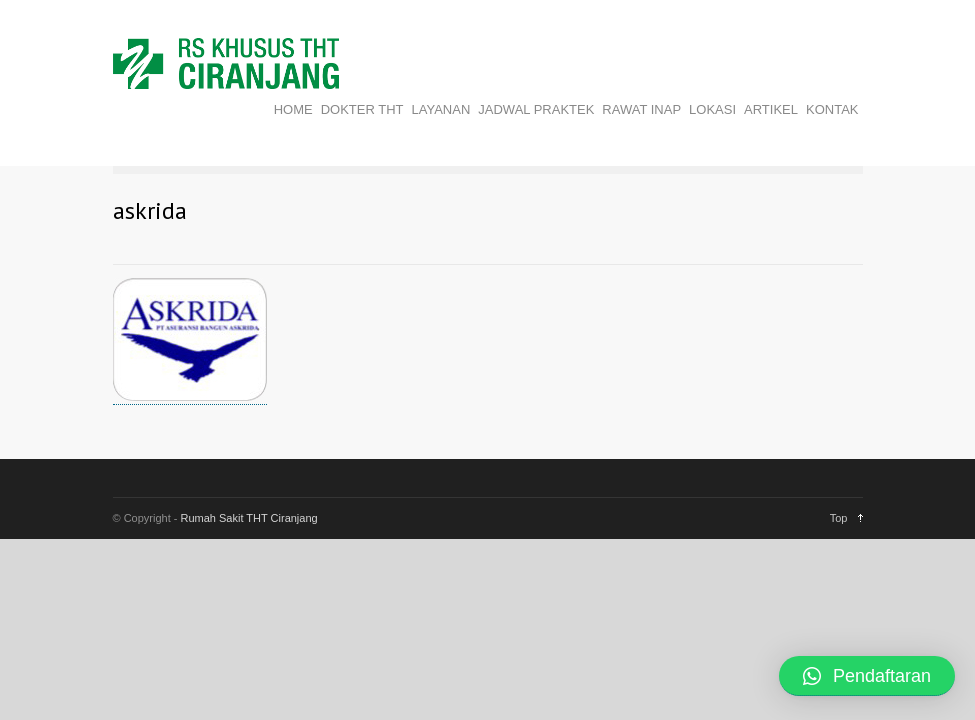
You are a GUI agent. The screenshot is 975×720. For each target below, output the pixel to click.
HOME (293, 109)
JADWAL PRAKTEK (536, 109)
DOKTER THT (362, 109)
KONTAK (832, 109)
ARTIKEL (771, 109)
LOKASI (712, 109)
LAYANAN (441, 109)
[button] (867, 676)
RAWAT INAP (641, 109)
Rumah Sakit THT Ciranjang (249, 518)
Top (839, 518)
